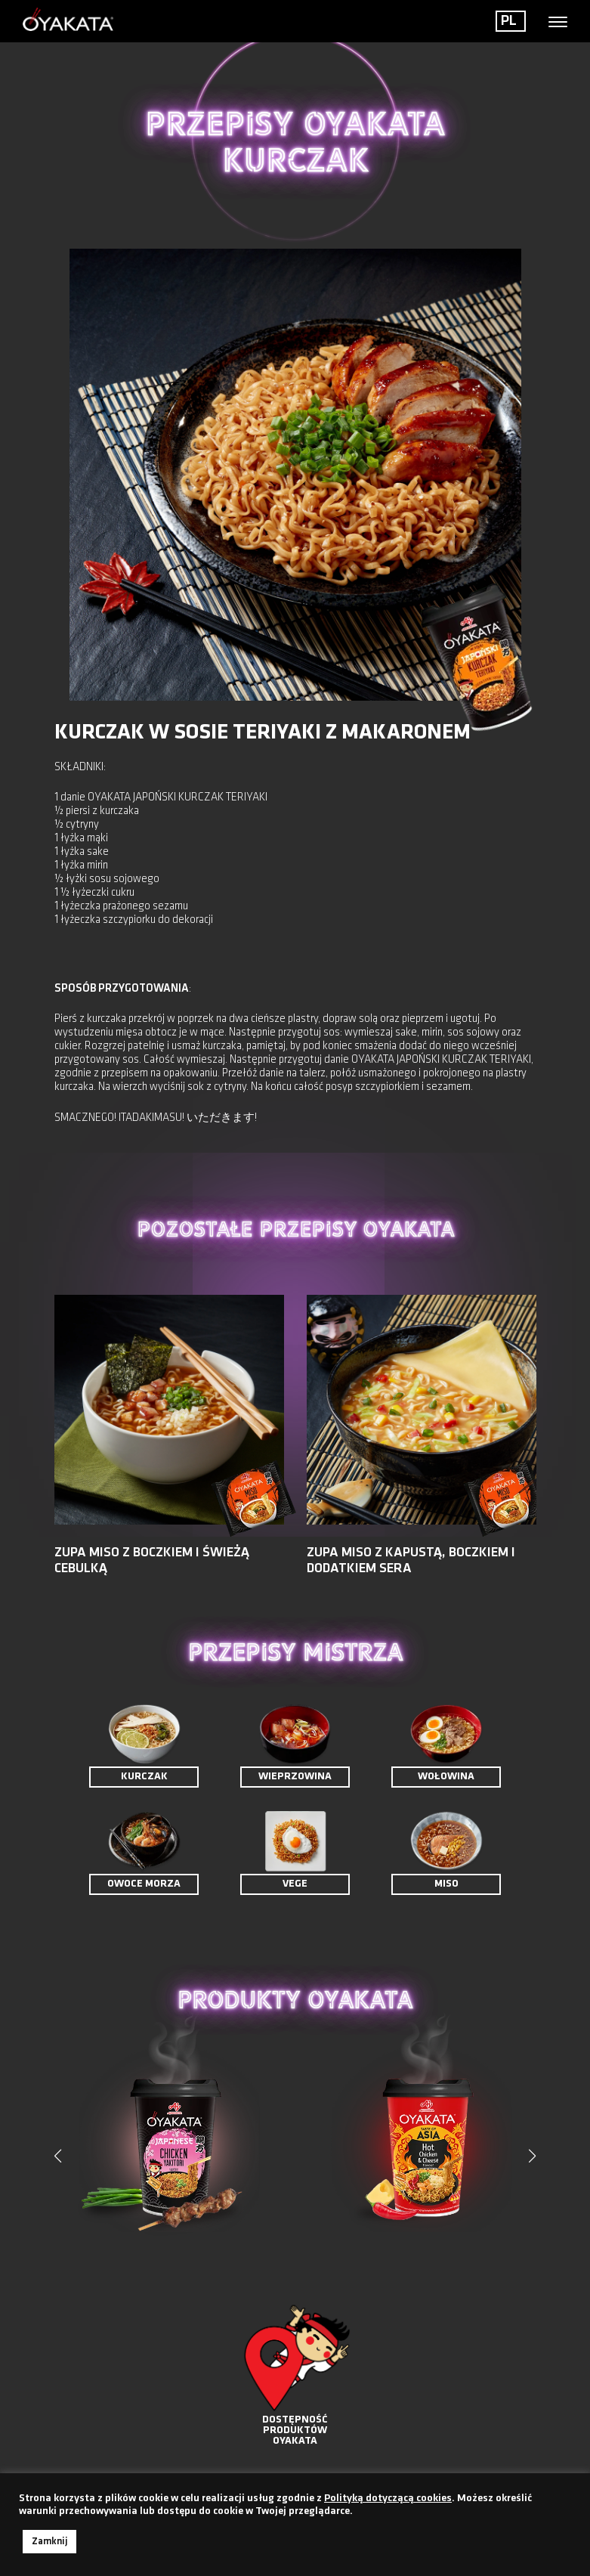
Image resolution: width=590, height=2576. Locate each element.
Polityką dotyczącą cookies (388, 2498)
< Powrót (82, 210)
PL (509, 21)
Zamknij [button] (49, 2542)
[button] (532, 2156)
